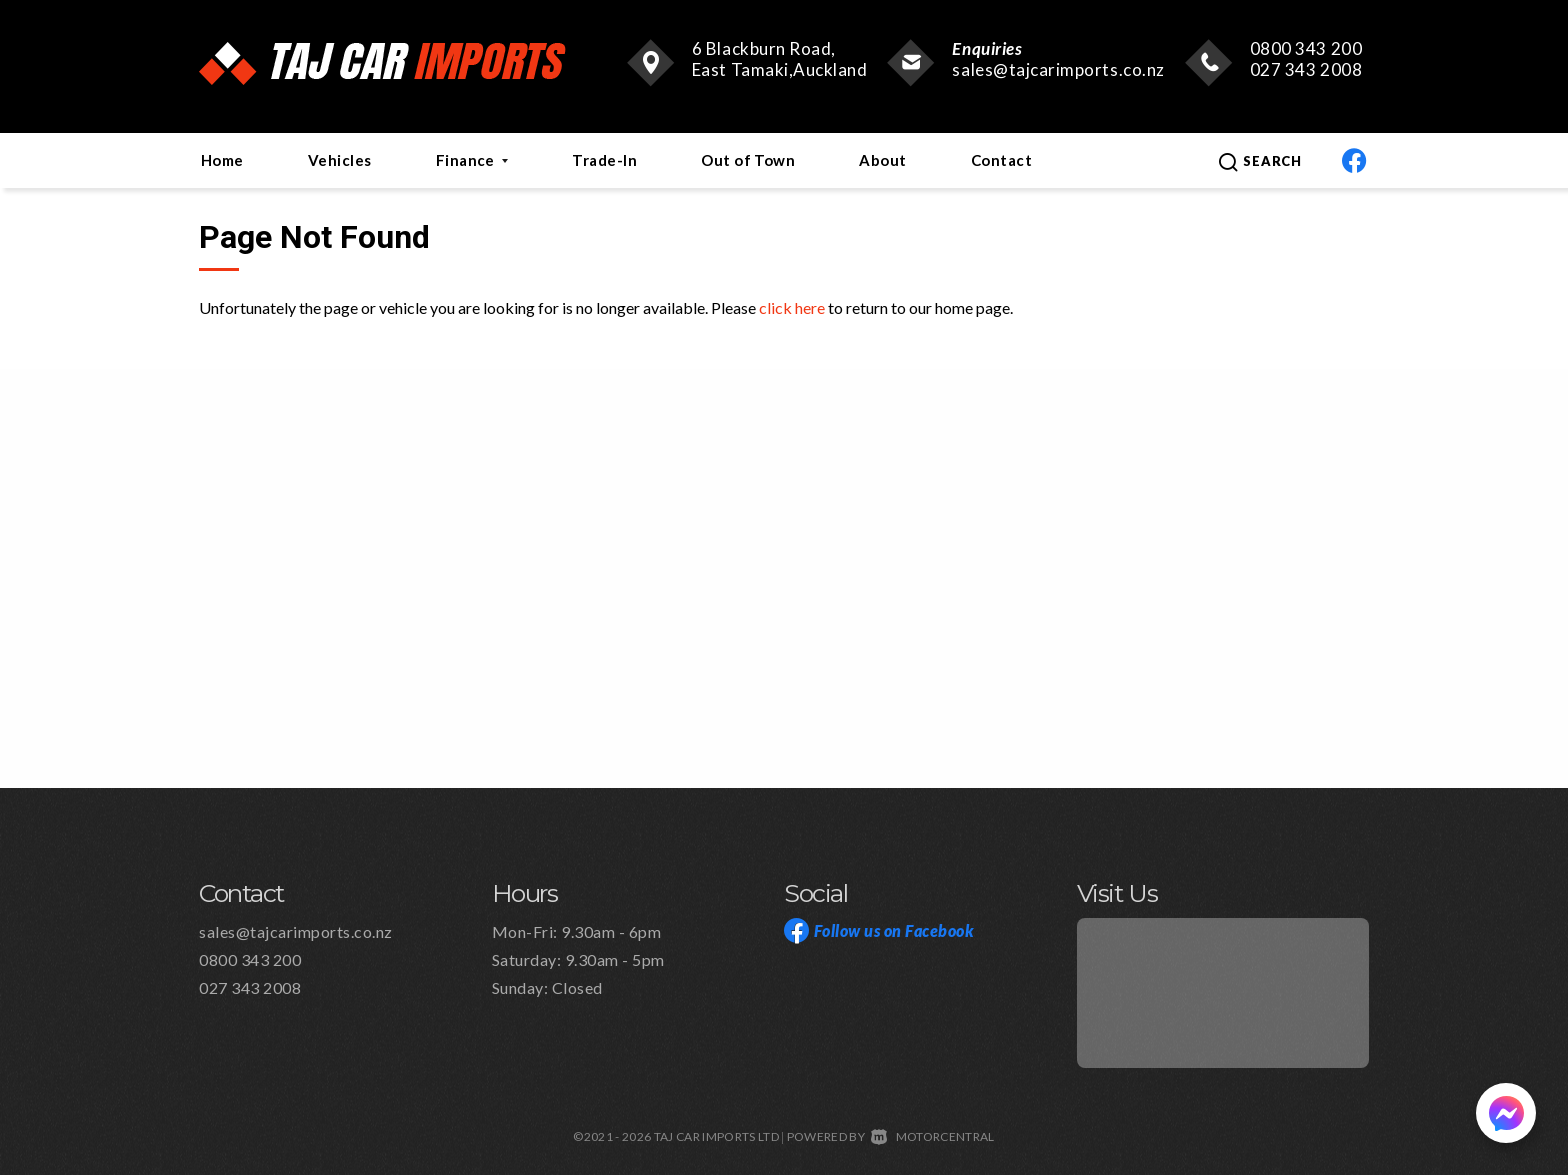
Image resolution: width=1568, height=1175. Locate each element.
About (882, 160)
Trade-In (604, 160)
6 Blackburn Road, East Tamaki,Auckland (780, 59)
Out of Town (748, 160)
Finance (472, 160)
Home (222, 160)
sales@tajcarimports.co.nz (1058, 69)
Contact (1001, 160)
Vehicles (340, 160)
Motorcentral (932, 1136)
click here (792, 307)
